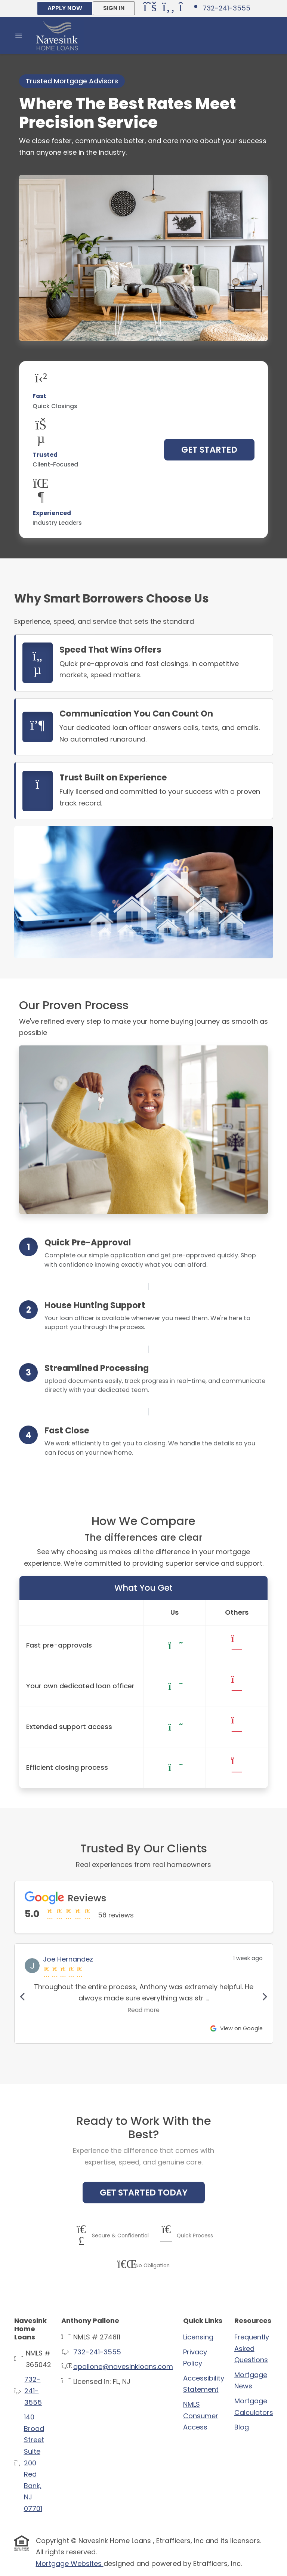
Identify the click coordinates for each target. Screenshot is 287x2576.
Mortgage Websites (70, 2563)
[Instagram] (187, 8)
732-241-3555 (226, 8)
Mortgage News (250, 2380)
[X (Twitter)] (151, 8)
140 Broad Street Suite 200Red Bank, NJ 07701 (34, 2462)
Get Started (209, 450)
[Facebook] (169, 8)
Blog (241, 2427)
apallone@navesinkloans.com (123, 2366)
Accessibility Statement (203, 2383)
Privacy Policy (195, 2357)
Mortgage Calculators (253, 2406)
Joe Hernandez (68, 1959)
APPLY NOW (64, 8)
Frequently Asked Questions (251, 2348)
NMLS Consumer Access (200, 2416)
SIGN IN (113, 8)
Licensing (198, 2337)
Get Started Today (144, 2192)
